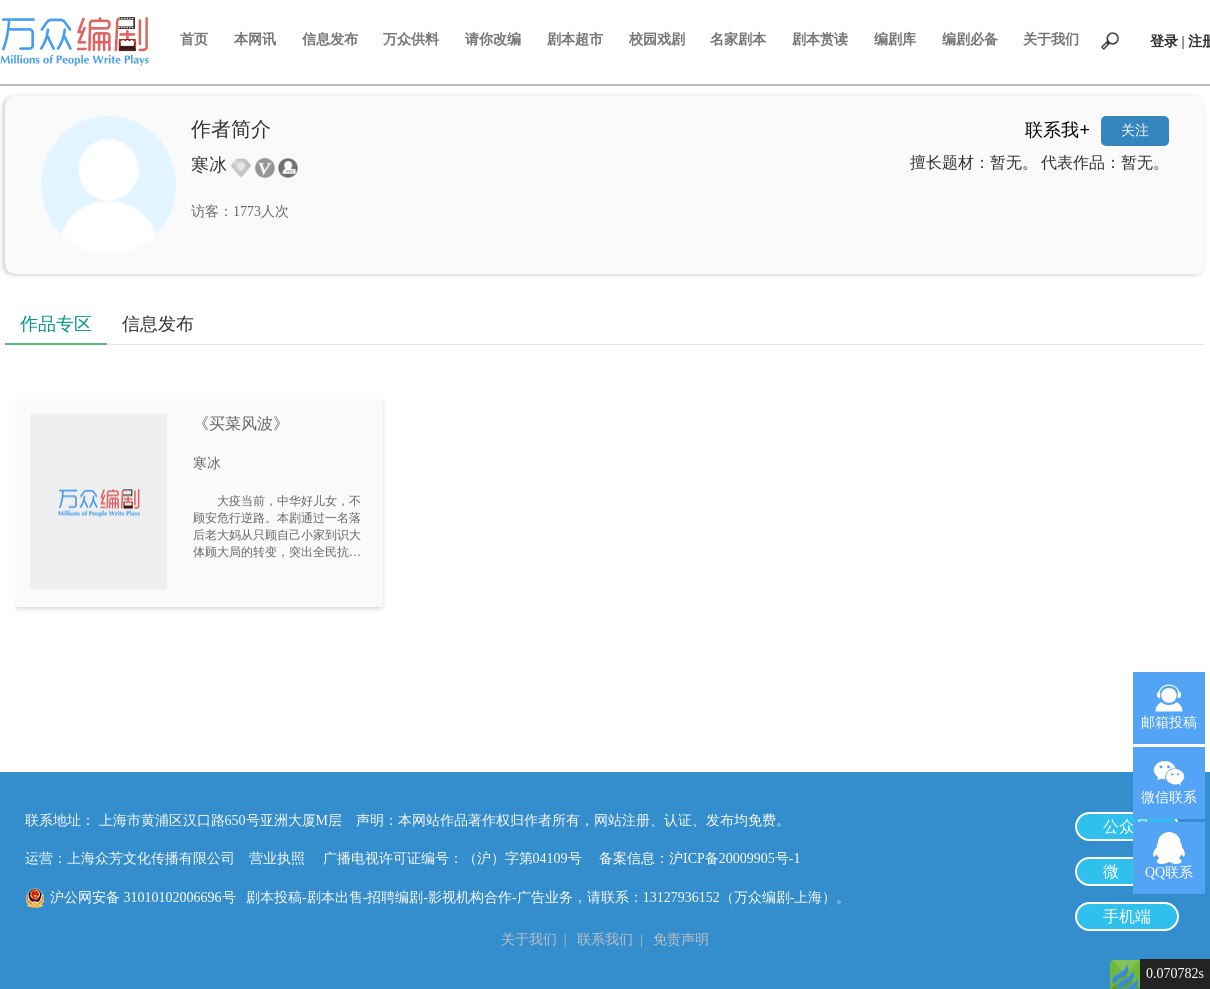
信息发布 (330, 39)
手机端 (1127, 916)
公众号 (1127, 826)
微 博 (1127, 871)
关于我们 (1051, 39)
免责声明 (681, 939)
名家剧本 (738, 39)
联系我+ (1057, 130)
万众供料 (411, 39)
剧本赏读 (820, 39)
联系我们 (605, 939)
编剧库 (895, 39)
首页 (194, 39)
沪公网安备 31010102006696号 (143, 897)
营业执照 (277, 858)
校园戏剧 (657, 39)
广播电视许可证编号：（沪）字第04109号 (459, 858)
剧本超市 (575, 39)
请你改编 (493, 39)
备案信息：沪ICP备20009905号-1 (699, 858)
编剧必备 (970, 39)
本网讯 (255, 39)
